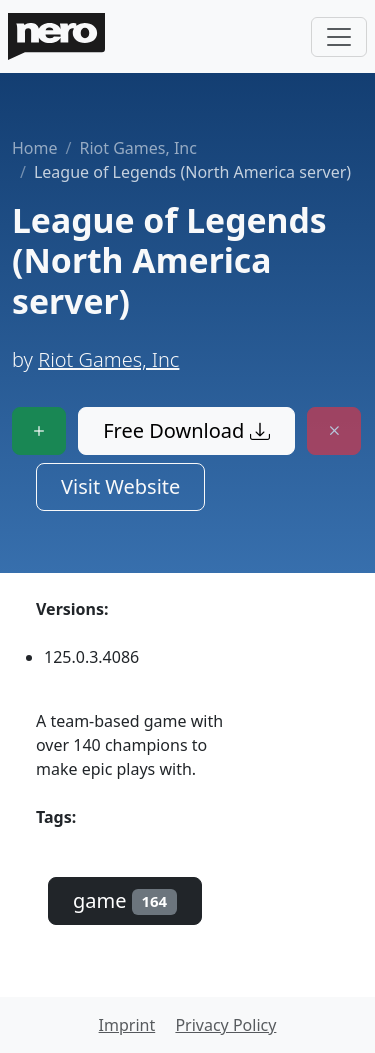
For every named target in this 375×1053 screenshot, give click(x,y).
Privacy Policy (225, 1025)
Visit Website (120, 486)
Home (35, 148)
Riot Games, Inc (137, 148)
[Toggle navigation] (339, 37)
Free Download (186, 430)
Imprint (127, 1025)
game (125, 900)
